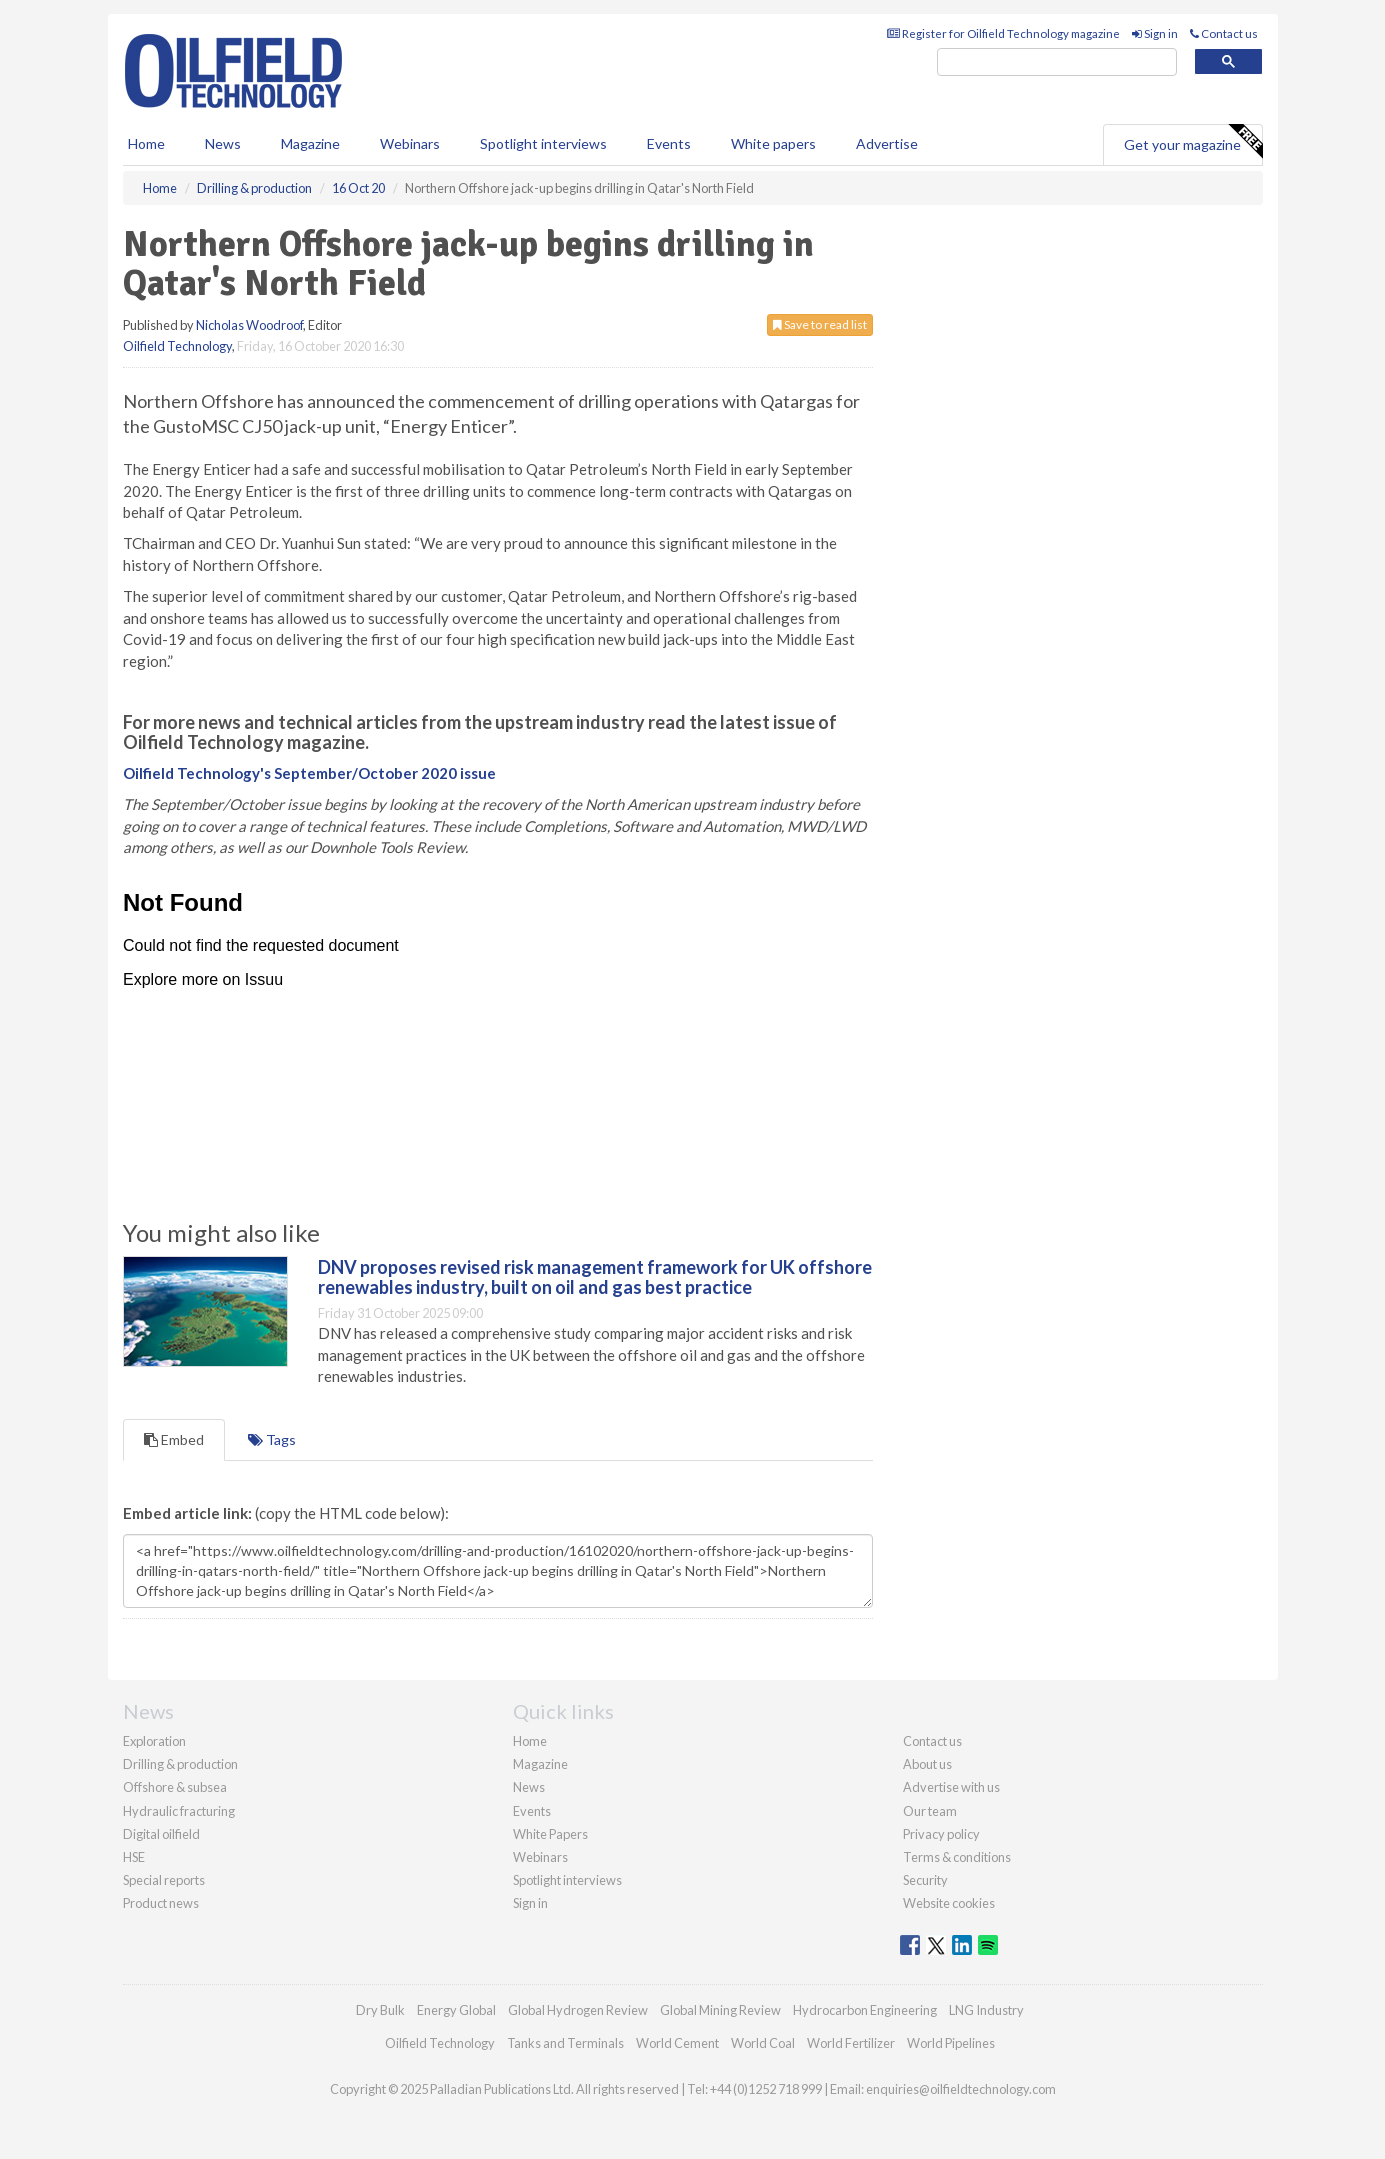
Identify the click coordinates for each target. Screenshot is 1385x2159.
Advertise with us (951, 1787)
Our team (930, 1811)
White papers (773, 143)
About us (927, 1764)
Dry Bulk (380, 2010)
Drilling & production (180, 1764)
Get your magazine (1193, 142)
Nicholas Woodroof (249, 325)
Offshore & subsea (175, 1787)
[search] (1057, 62)
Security (925, 1880)
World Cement (677, 2043)
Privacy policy (941, 1834)
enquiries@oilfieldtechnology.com (961, 2089)
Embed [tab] (174, 1439)
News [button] (223, 143)
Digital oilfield (161, 1834)
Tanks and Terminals (565, 2043)
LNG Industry (986, 2010)
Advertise (887, 143)
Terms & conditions (957, 1857)
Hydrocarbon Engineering (865, 2010)
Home (146, 143)
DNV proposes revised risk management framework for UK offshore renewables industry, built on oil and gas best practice (595, 1277)
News (529, 1787)
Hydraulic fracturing (179, 1811)
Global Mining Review (720, 2010)
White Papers (550, 1834)
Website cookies (949, 1903)
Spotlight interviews (543, 143)
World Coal (763, 2043)
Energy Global (456, 2010)
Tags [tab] (272, 1439)
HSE (134, 1857)
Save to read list (820, 324)
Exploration (154, 1741)
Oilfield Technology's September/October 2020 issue (309, 773)
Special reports (164, 1880)
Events (669, 143)
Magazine (310, 143)
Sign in (1155, 33)
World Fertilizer (851, 2043)
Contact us (1224, 33)
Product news (161, 1903)
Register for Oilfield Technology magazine (1003, 33)
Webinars (410, 143)
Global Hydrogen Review (578, 2010)
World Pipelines (951, 2043)
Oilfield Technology (177, 346)
